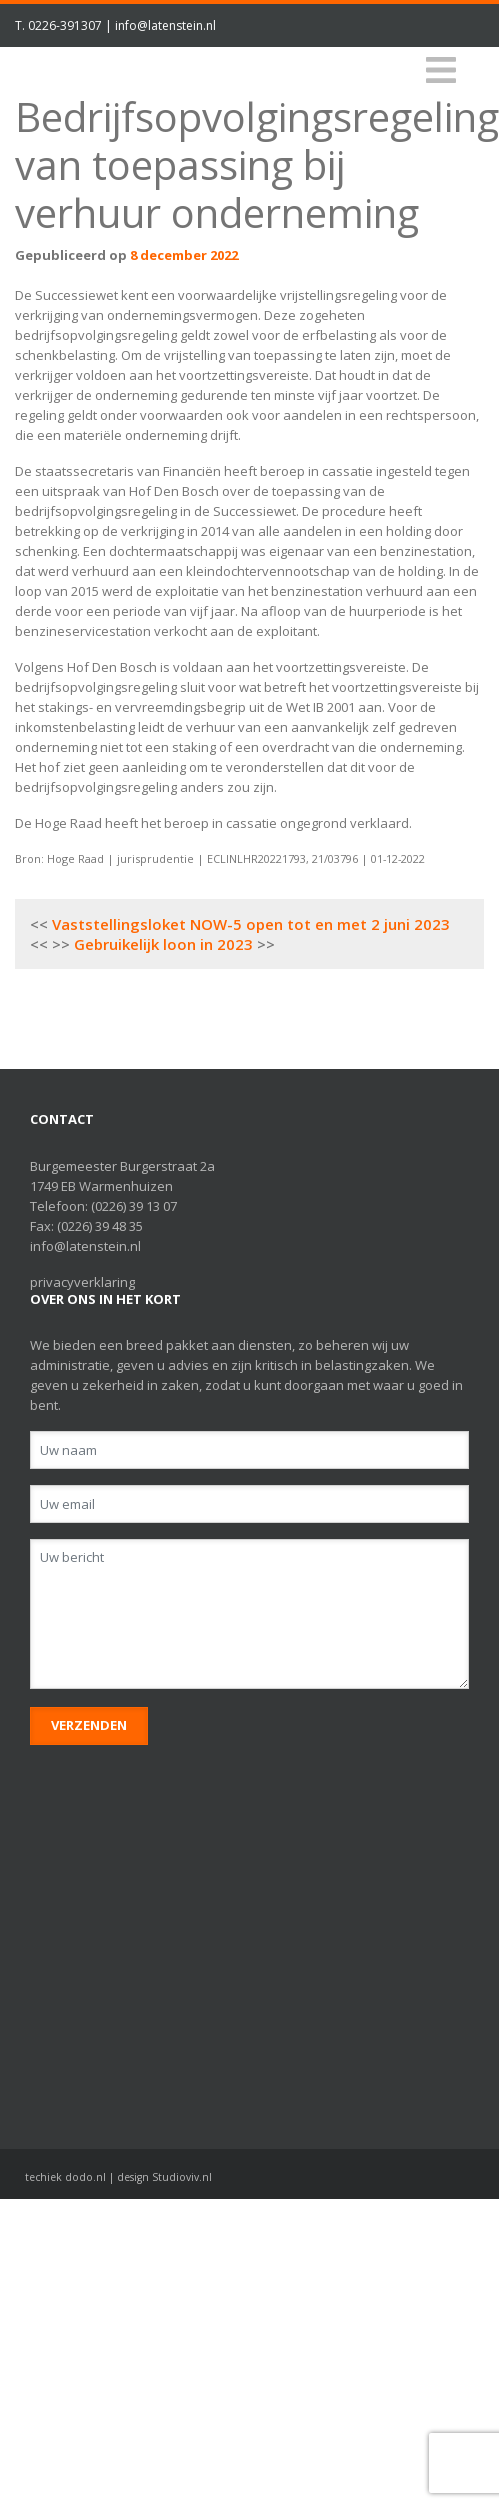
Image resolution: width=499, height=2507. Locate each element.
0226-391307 (65, 25)
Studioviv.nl (182, 2177)
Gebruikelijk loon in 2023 (163, 944)
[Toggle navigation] (441, 70)
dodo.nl (85, 2177)
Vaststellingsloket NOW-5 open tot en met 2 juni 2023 (251, 924)
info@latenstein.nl (165, 25)
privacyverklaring (82, 1282)
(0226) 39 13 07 (134, 1206)
